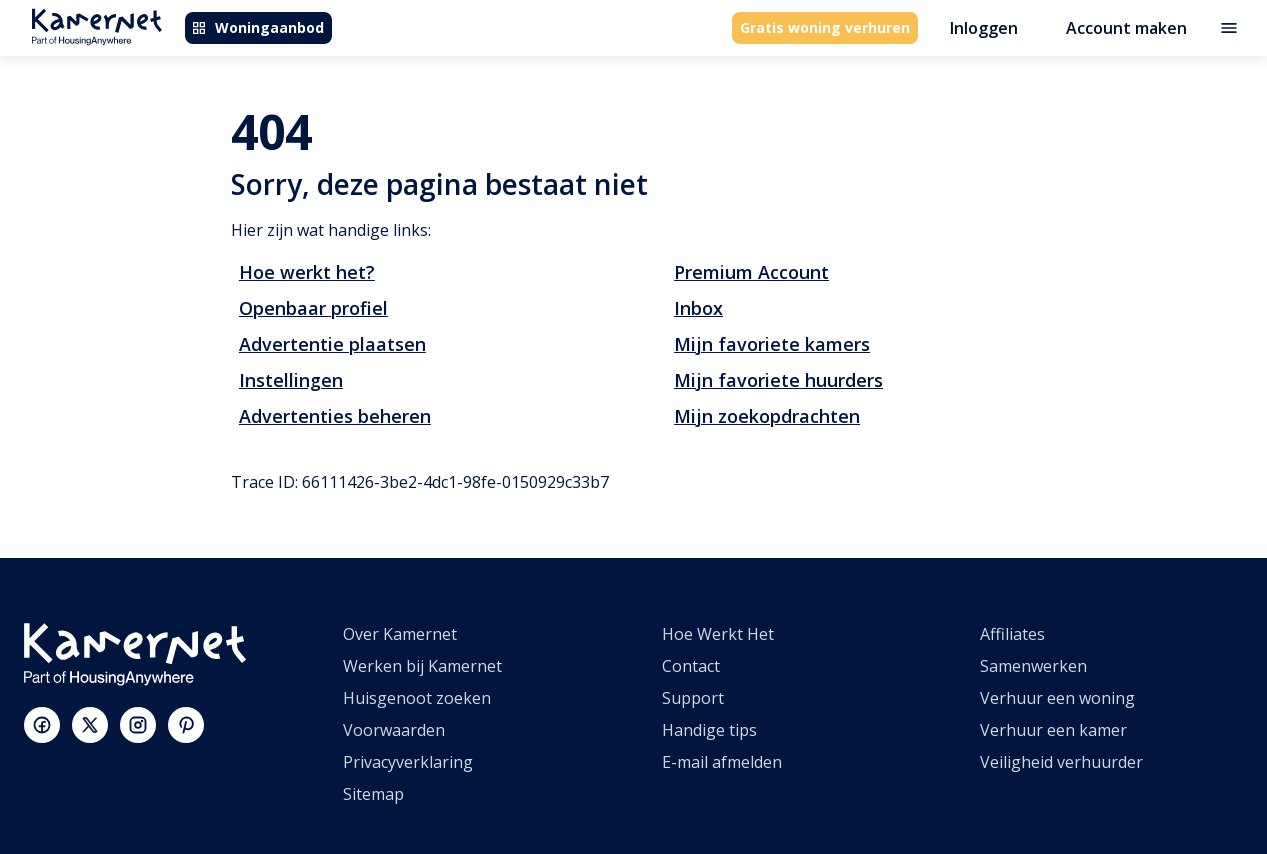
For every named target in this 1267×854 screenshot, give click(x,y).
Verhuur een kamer (1053, 730)
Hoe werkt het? (307, 272)
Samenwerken (1033, 666)
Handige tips (709, 730)
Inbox (698, 308)
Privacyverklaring (408, 762)
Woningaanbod (257, 27)
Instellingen (291, 380)
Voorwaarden (394, 730)
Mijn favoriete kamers (772, 344)
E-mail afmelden (722, 762)
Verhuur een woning (1057, 698)
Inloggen (984, 28)
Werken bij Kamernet (422, 666)
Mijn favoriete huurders (778, 380)
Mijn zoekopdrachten (767, 416)
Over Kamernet (400, 634)
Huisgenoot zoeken (417, 698)
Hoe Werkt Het (718, 634)
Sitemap (373, 794)
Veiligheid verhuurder (1061, 762)
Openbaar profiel (313, 308)
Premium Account (751, 272)
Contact (691, 666)
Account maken (1126, 28)
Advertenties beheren (335, 416)
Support (693, 698)
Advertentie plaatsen (332, 344)
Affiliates (1012, 634)
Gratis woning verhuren (825, 27)
